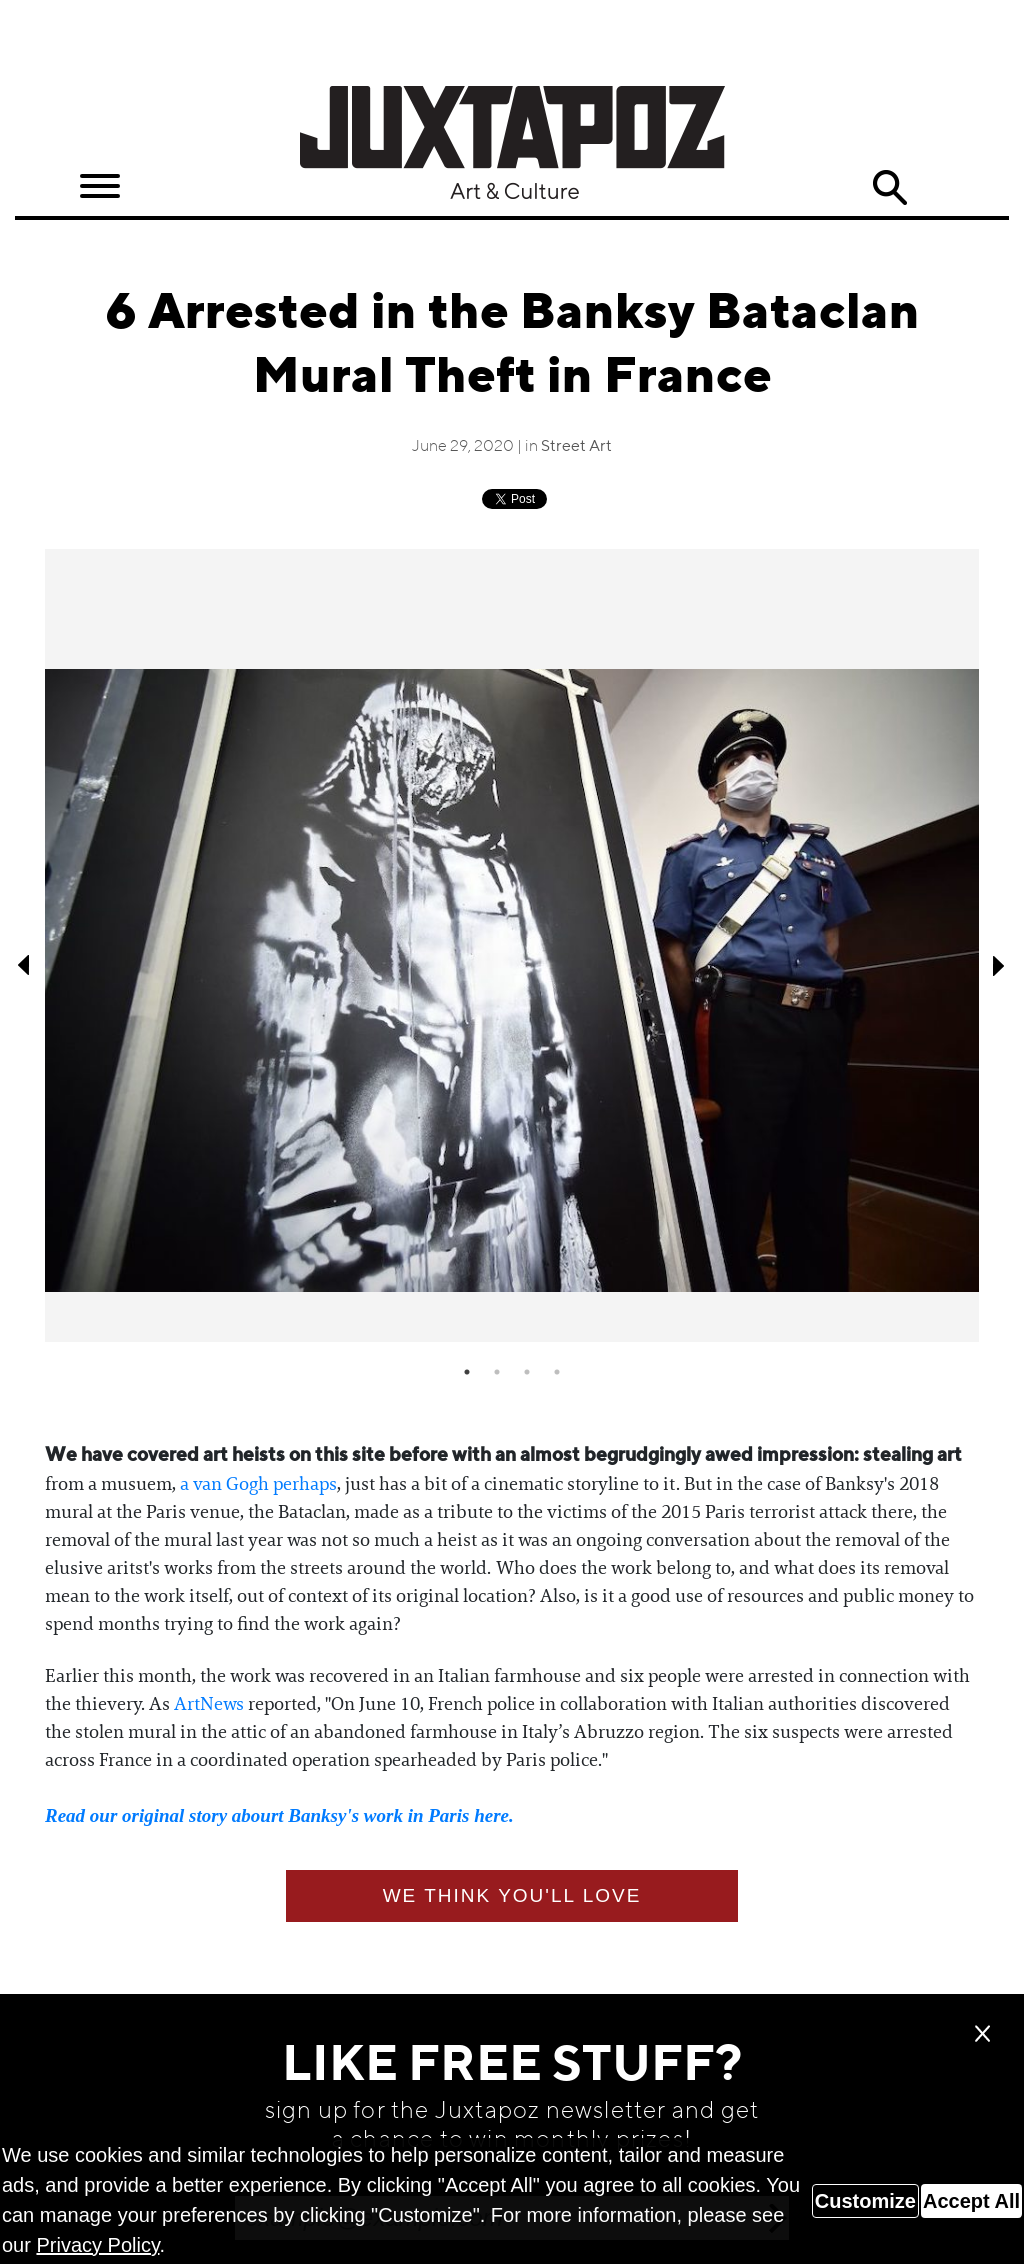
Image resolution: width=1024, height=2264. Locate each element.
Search (889, 188)
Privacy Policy (97, 2245)
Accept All (971, 2201)
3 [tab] (527, 1372)
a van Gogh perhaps (258, 1484)
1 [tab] (467, 1372)
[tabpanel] (512, 945)
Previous (25, 965)
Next (999, 965)
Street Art (576, 447)
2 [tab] (497, 1372)
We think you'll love (512, 1895)
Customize (865, 2201)
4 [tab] (557, 1372)
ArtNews (209, 1704)
